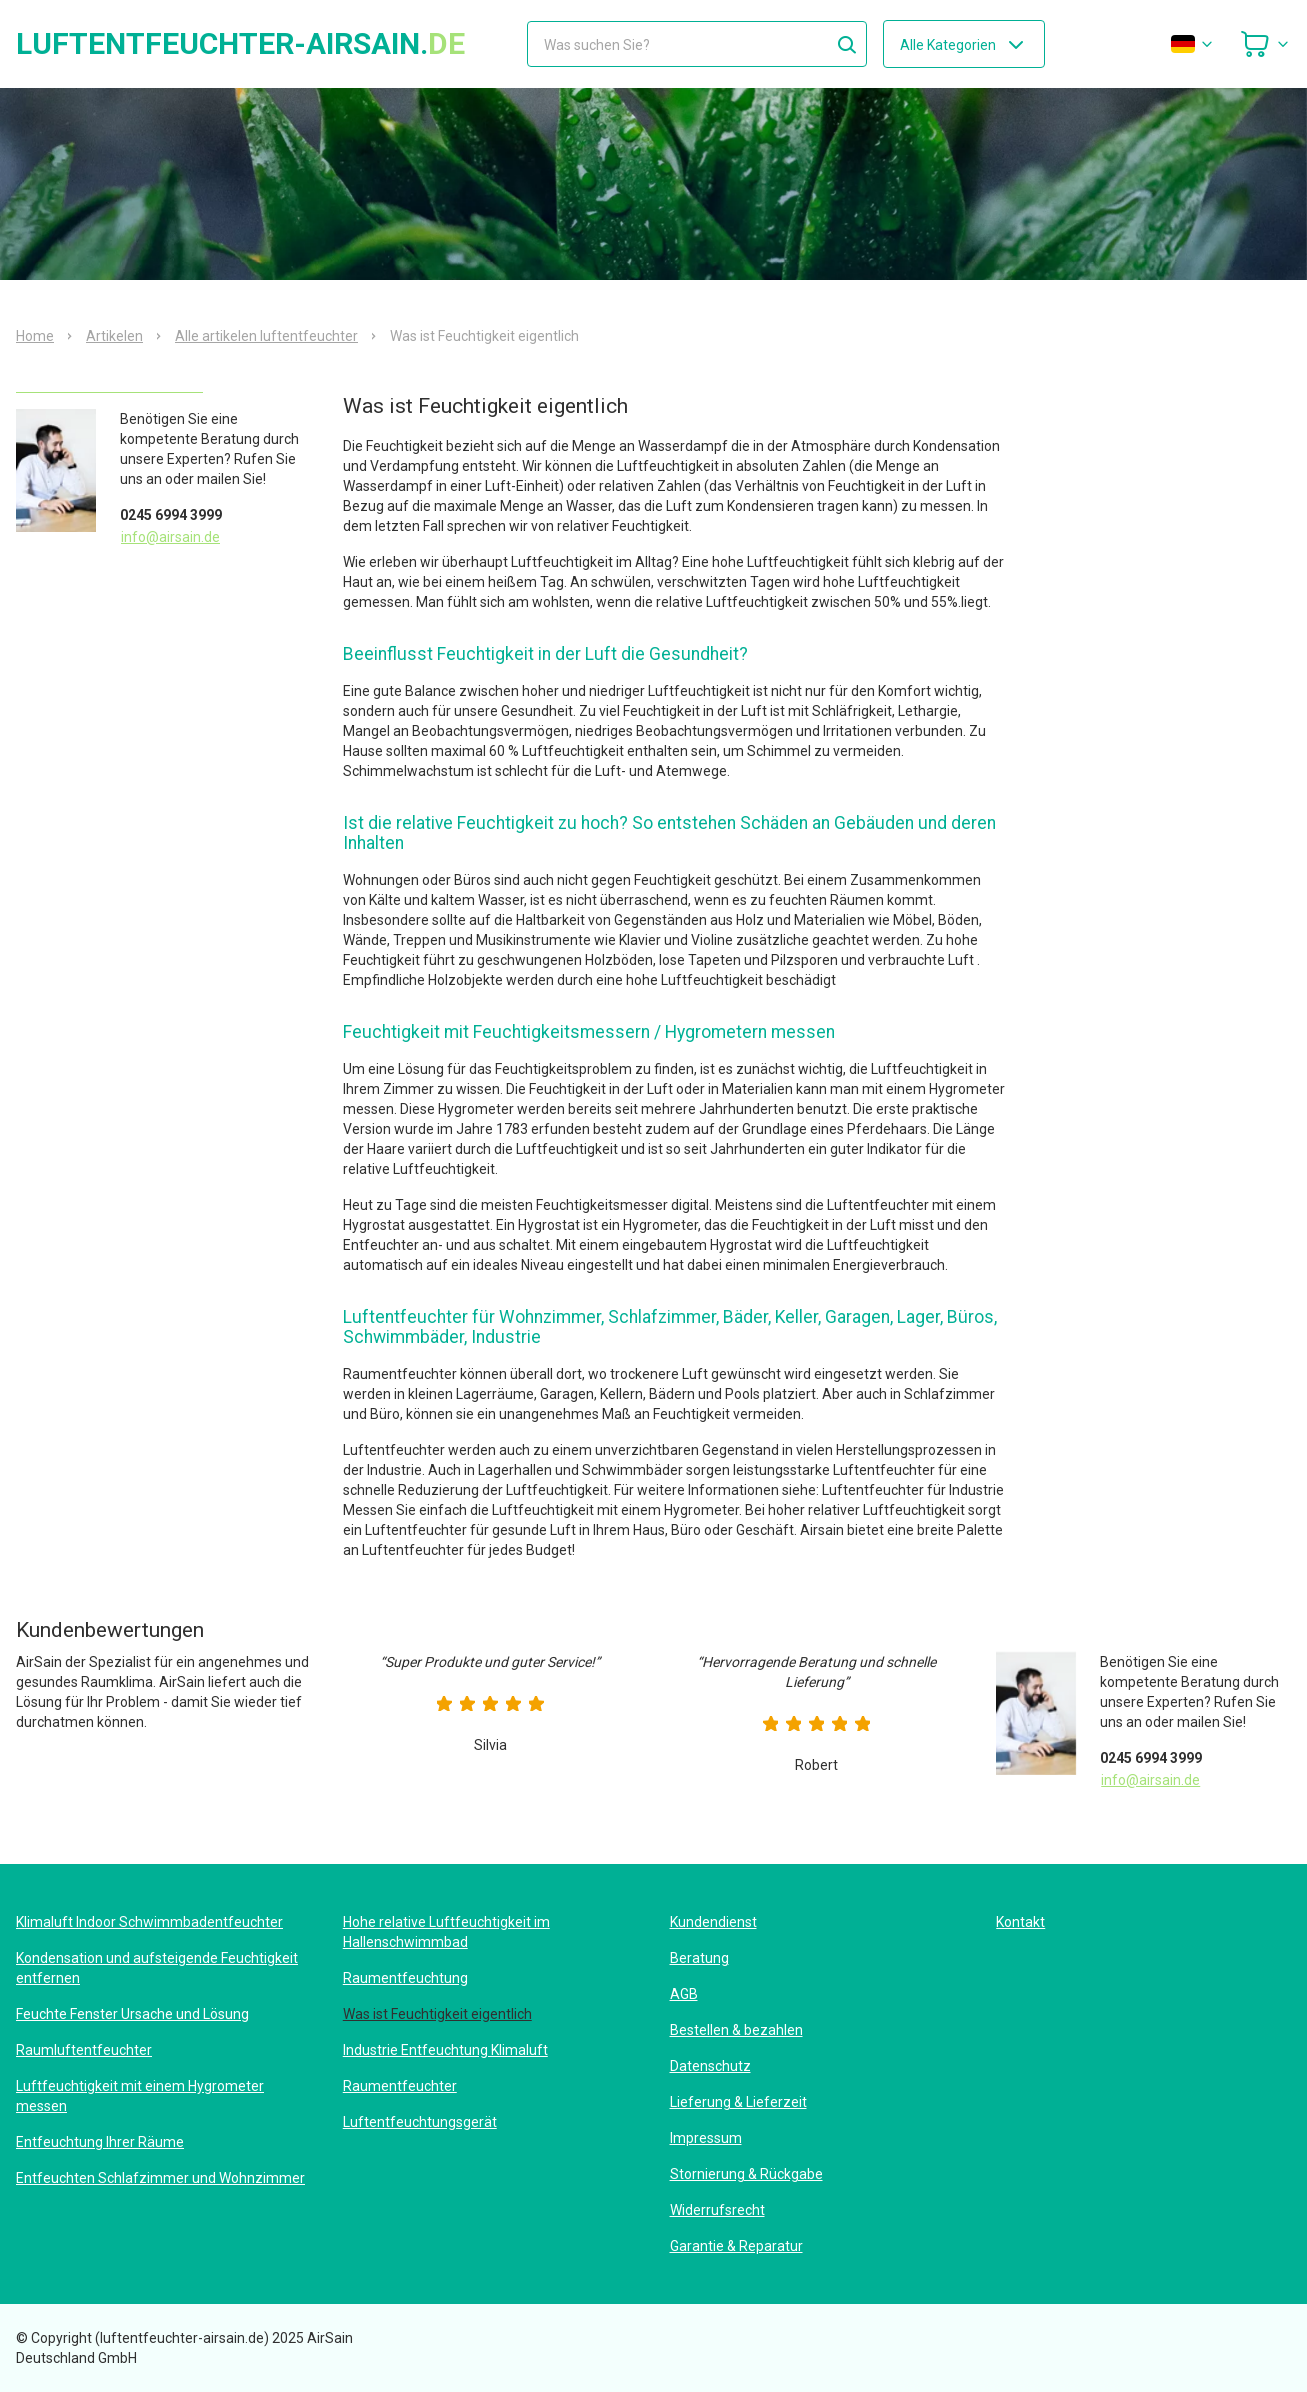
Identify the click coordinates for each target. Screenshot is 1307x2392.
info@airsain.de (170, 537)
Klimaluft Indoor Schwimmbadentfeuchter (149, 1922)
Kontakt (1020, 1922)
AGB (684, 1994)
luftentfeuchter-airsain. (240, 44)
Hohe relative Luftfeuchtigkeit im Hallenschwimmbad (446, 1932)
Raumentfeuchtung (405, 1978)
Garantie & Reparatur (736, 2246)
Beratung (699, 1958)
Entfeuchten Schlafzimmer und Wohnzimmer (160, 2178)
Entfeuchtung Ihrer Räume (100, 2142)
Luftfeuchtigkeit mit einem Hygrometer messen (140, 2096)
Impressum (706, 2138)
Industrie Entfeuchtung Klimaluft (445, 2050)
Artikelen (114, 336)
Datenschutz (710, 2066)
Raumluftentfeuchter (84, 2050)
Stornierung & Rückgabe (746, 2174)
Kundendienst (713, 1922)
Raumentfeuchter (400, 2086)
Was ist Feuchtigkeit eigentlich (437, 2014)
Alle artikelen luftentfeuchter (266, 336)
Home (35, 336)
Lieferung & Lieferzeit (738, 2102)
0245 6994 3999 (171, 515)
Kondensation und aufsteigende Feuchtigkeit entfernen (157, 1968)
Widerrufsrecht (717, 2210)
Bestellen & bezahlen (736, 2030)
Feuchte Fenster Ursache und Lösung (132, 2014)
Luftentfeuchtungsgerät (420, 2122)
